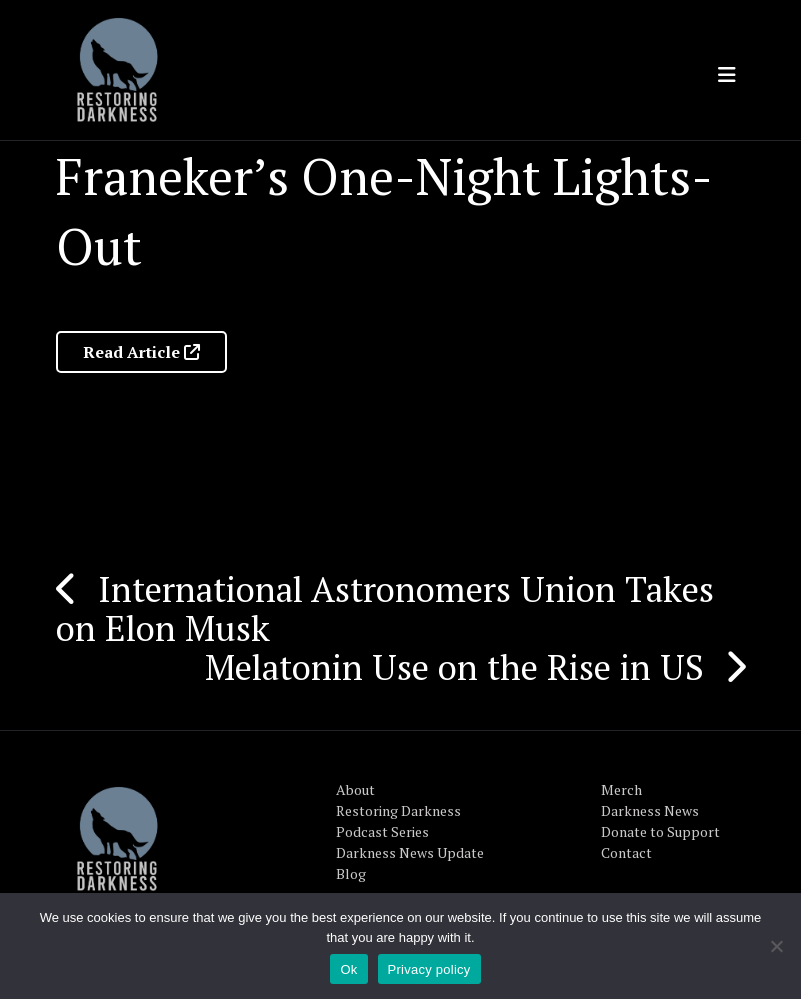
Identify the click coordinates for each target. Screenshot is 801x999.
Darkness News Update (410, 852)
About (355, 789)
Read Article (141, 352)
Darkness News (650, 810)
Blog (351, 873)
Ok (348, 969)
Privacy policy (429, 969)
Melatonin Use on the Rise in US (454, 667)
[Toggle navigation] (727, 75)
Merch (621, 789)
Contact (626, 852)
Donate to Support (660, 831)
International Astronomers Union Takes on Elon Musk (385, 608)
